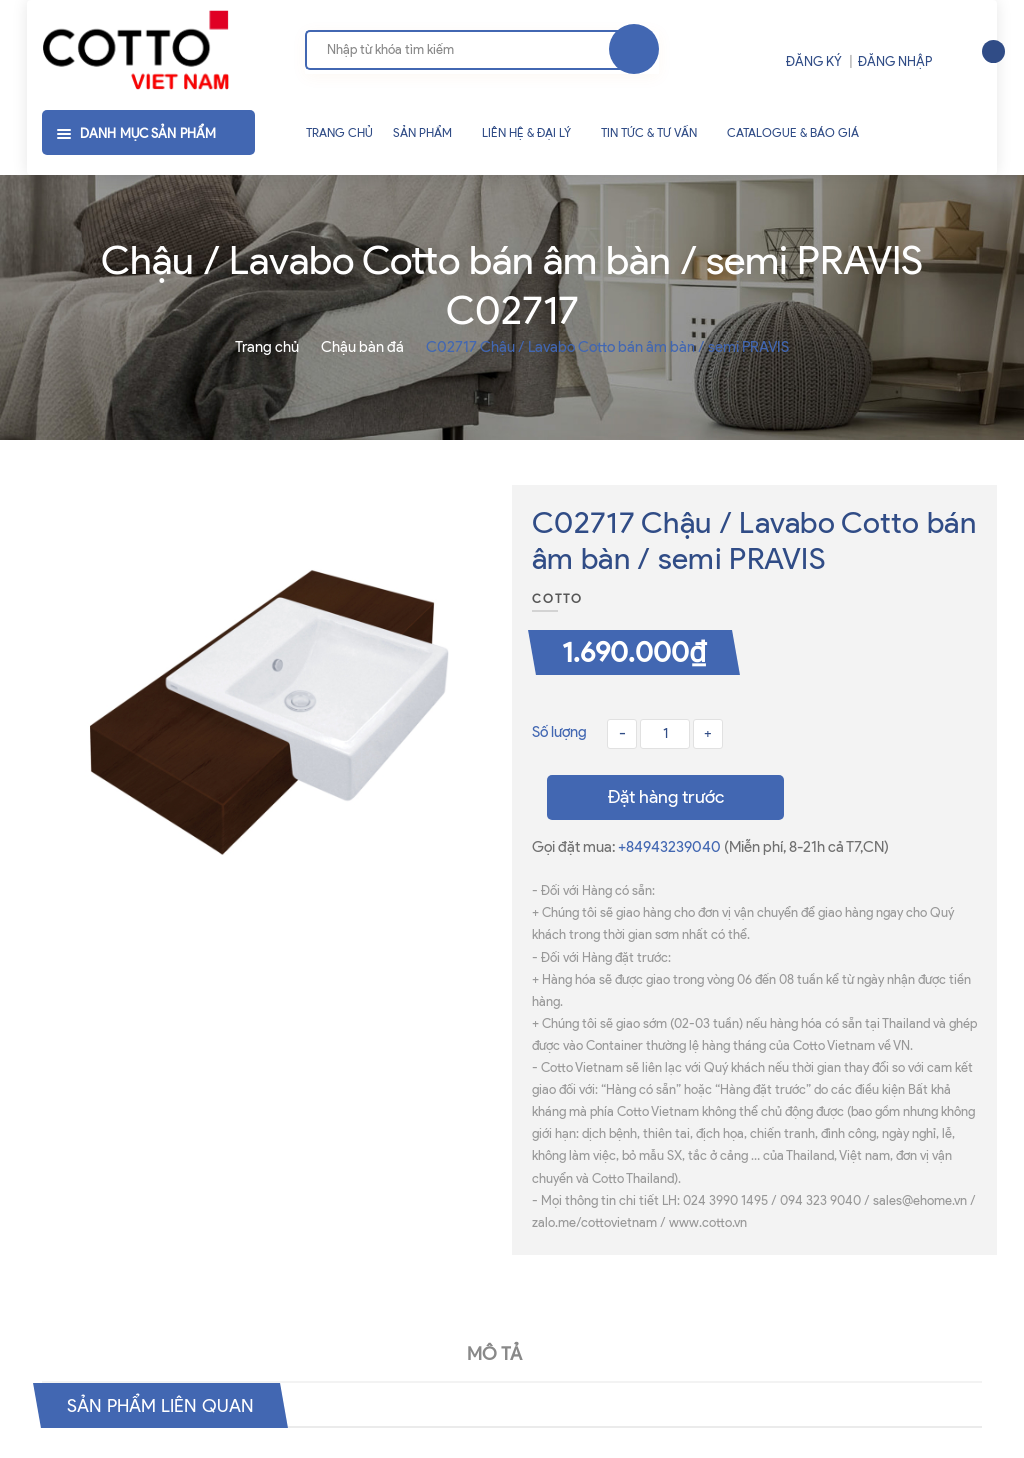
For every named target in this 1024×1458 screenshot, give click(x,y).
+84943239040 (671, 847)
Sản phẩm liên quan (169, 1405)
